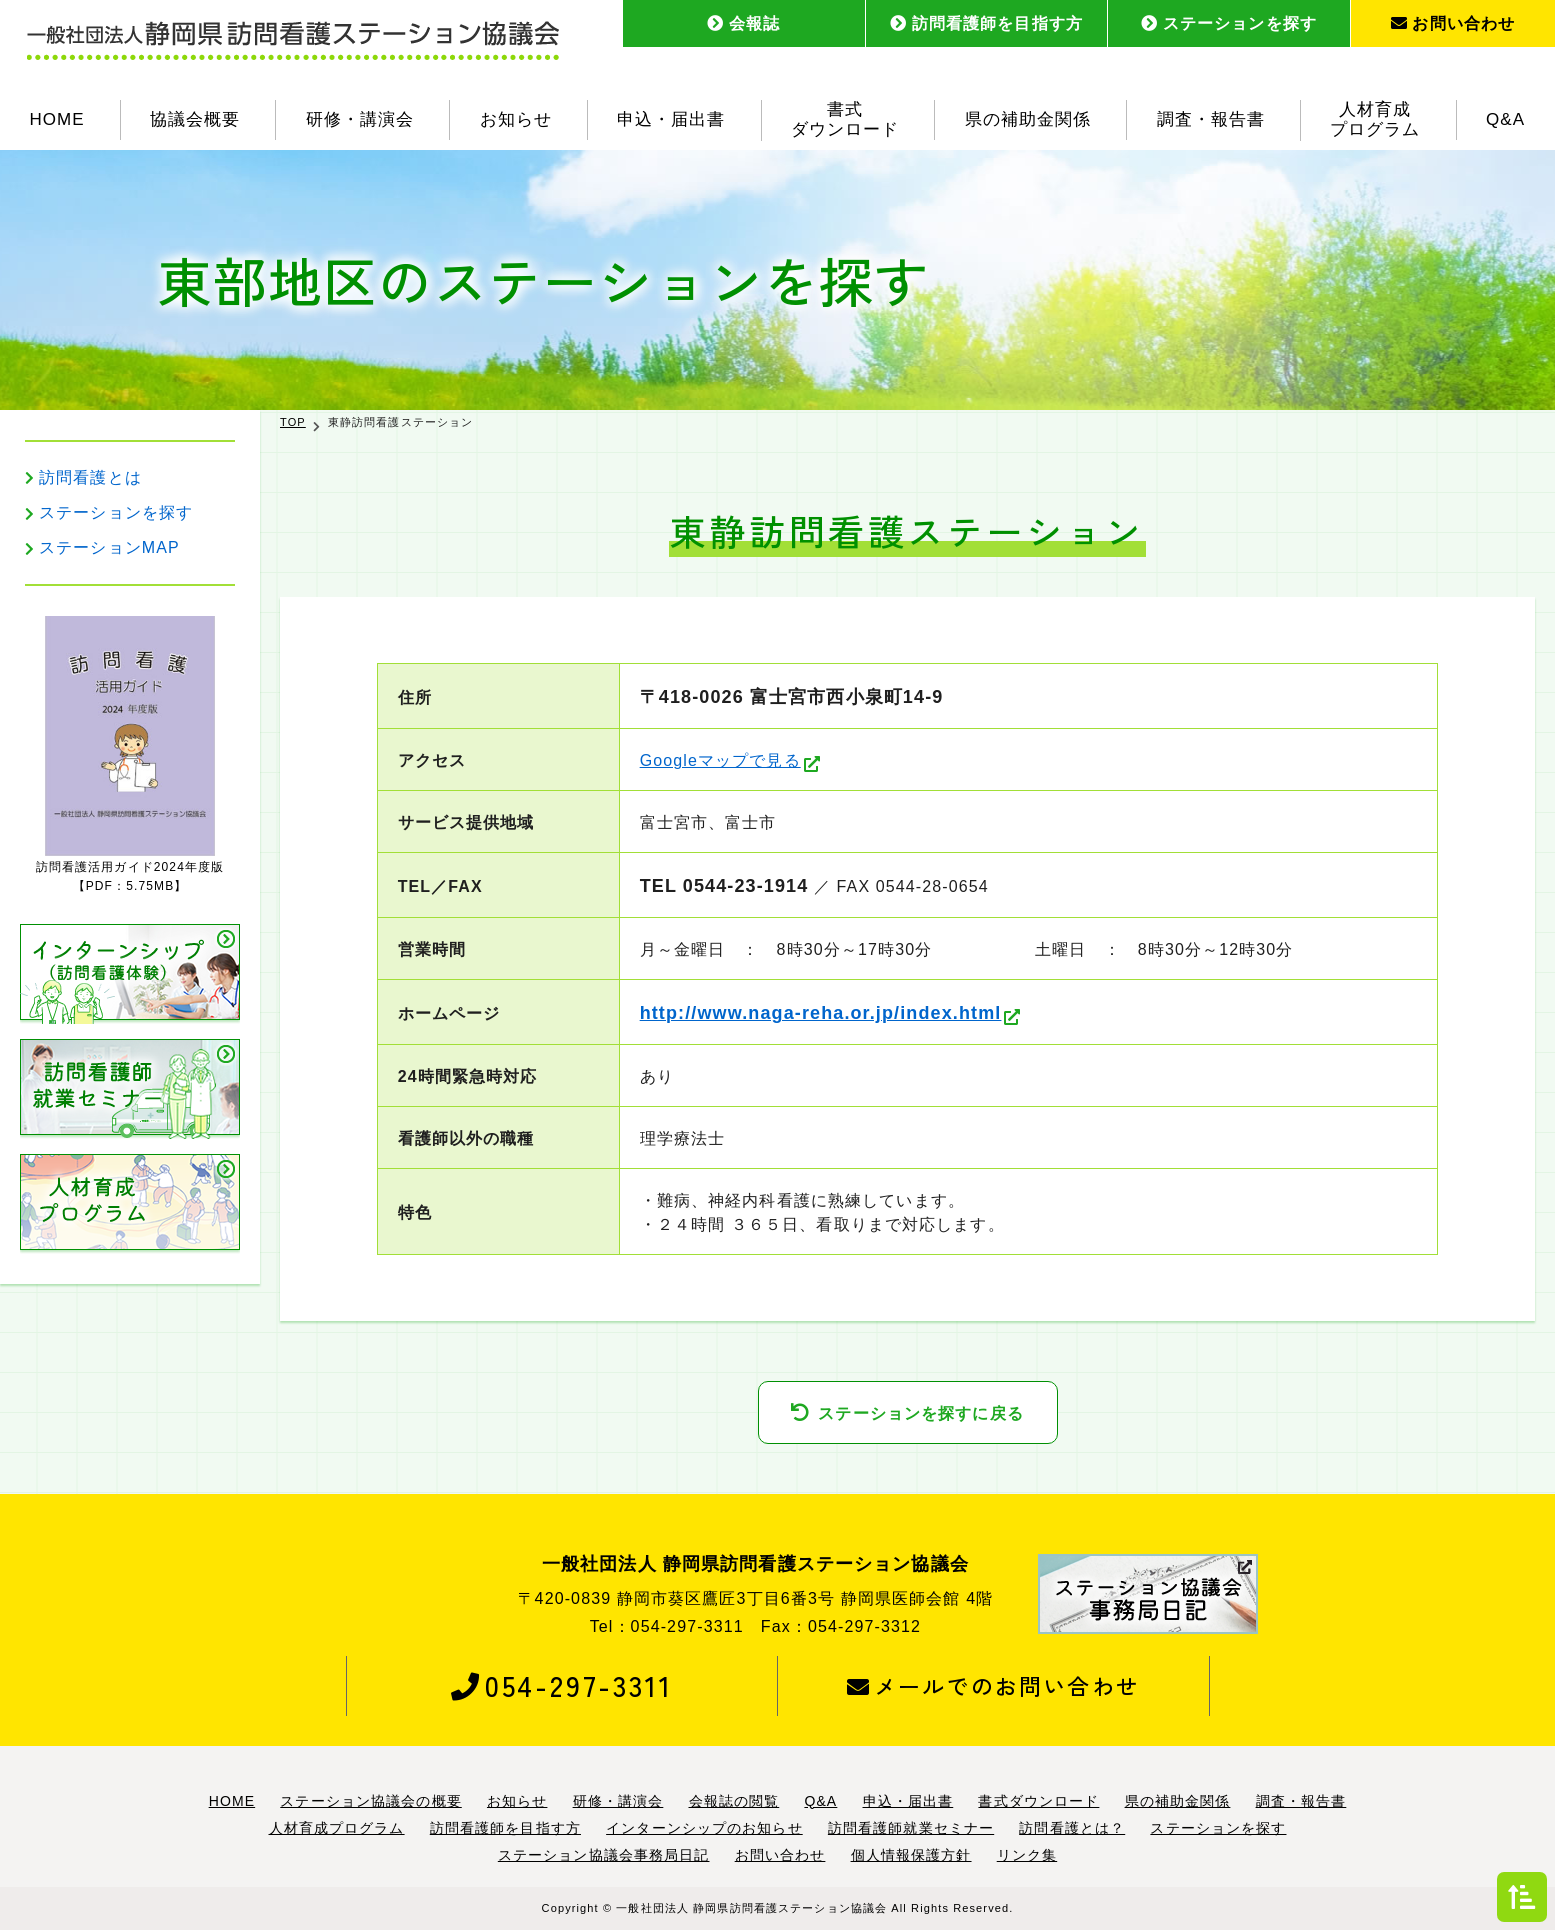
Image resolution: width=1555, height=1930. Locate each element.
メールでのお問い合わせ (993, 1685)
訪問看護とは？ (1072, 1828)
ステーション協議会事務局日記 (604, 1855)
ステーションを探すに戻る (920, 1413)
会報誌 (743, 23)
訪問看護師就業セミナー (911, 1828)
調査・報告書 (1211, 119)
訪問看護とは (90, 477)
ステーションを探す (1229, 23)
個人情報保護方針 (911, 1855)
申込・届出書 (671, 119)
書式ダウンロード (845, 119)
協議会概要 (195, 119)
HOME (56, 119)
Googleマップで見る (720, 760)
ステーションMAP (109, 547)
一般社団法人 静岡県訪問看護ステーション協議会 (751, 1908)
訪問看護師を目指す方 (986, 23)
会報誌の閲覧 (734, 1801)
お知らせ (516, 119)
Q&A (1505, 119)
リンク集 (1027, 1855)
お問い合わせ (1453, 23)
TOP (293, 422)
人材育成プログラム (1375, 119)
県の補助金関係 (1028, 119)
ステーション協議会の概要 (370, 1801)
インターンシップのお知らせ (704, 1828)
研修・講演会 (360, 119)
